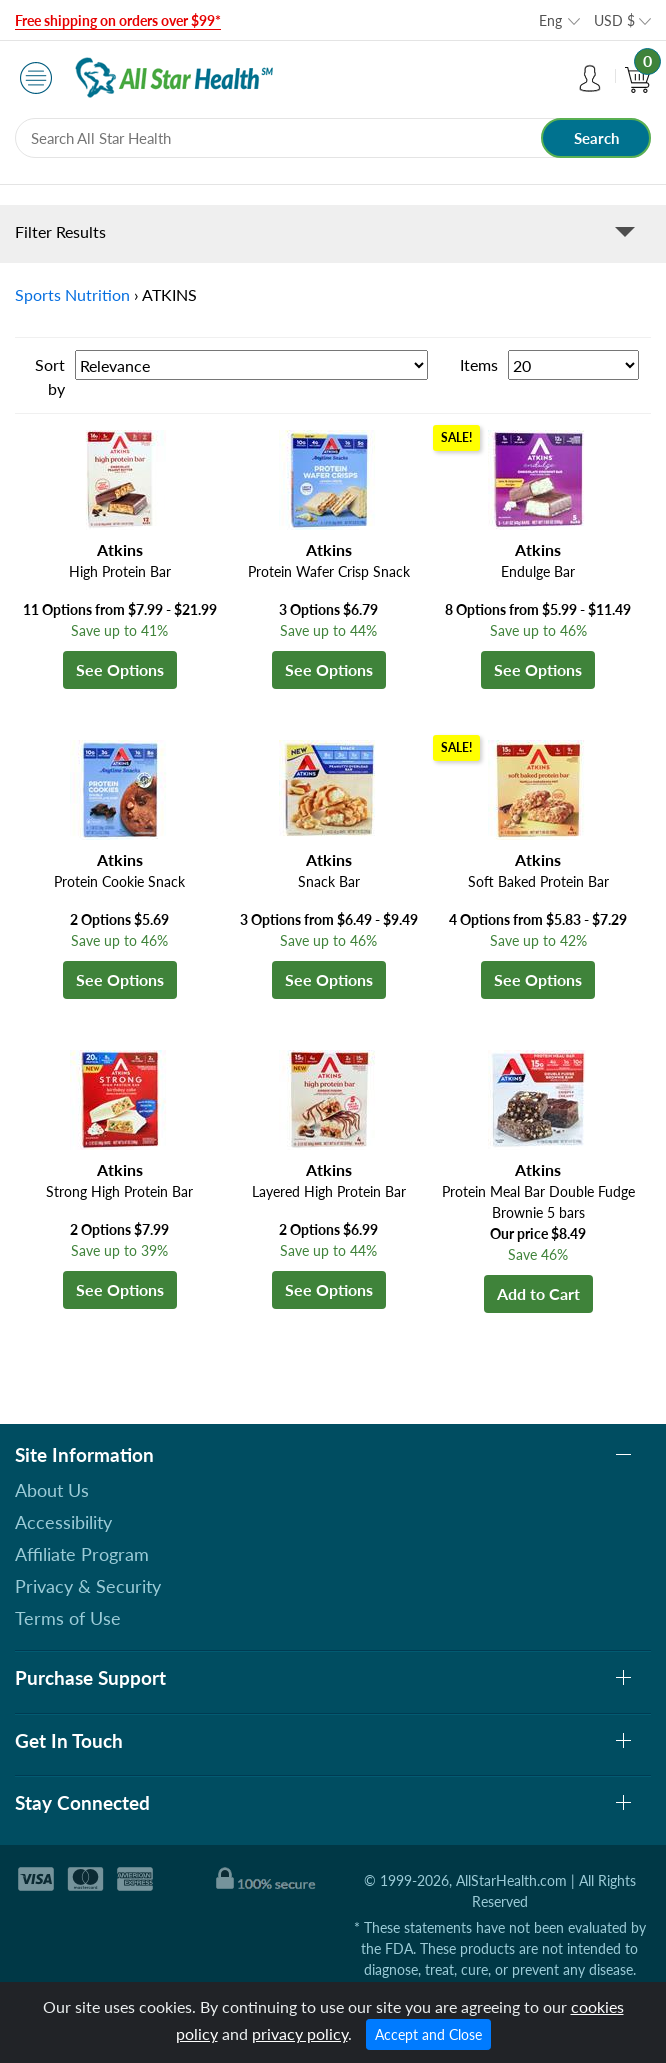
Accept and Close (428, 2034)
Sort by (50, 376)
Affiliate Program (82, 1554)
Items (479, 364)
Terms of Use (68, 1618)
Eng (550, 20)
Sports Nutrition (72, 294)
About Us (52, 1490)
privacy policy (300, 2033)
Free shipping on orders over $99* (118, 20)
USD (614, 20)
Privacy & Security (88, 1586)
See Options (120, 669)
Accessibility (63, 1522)
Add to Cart (538, 1293)
